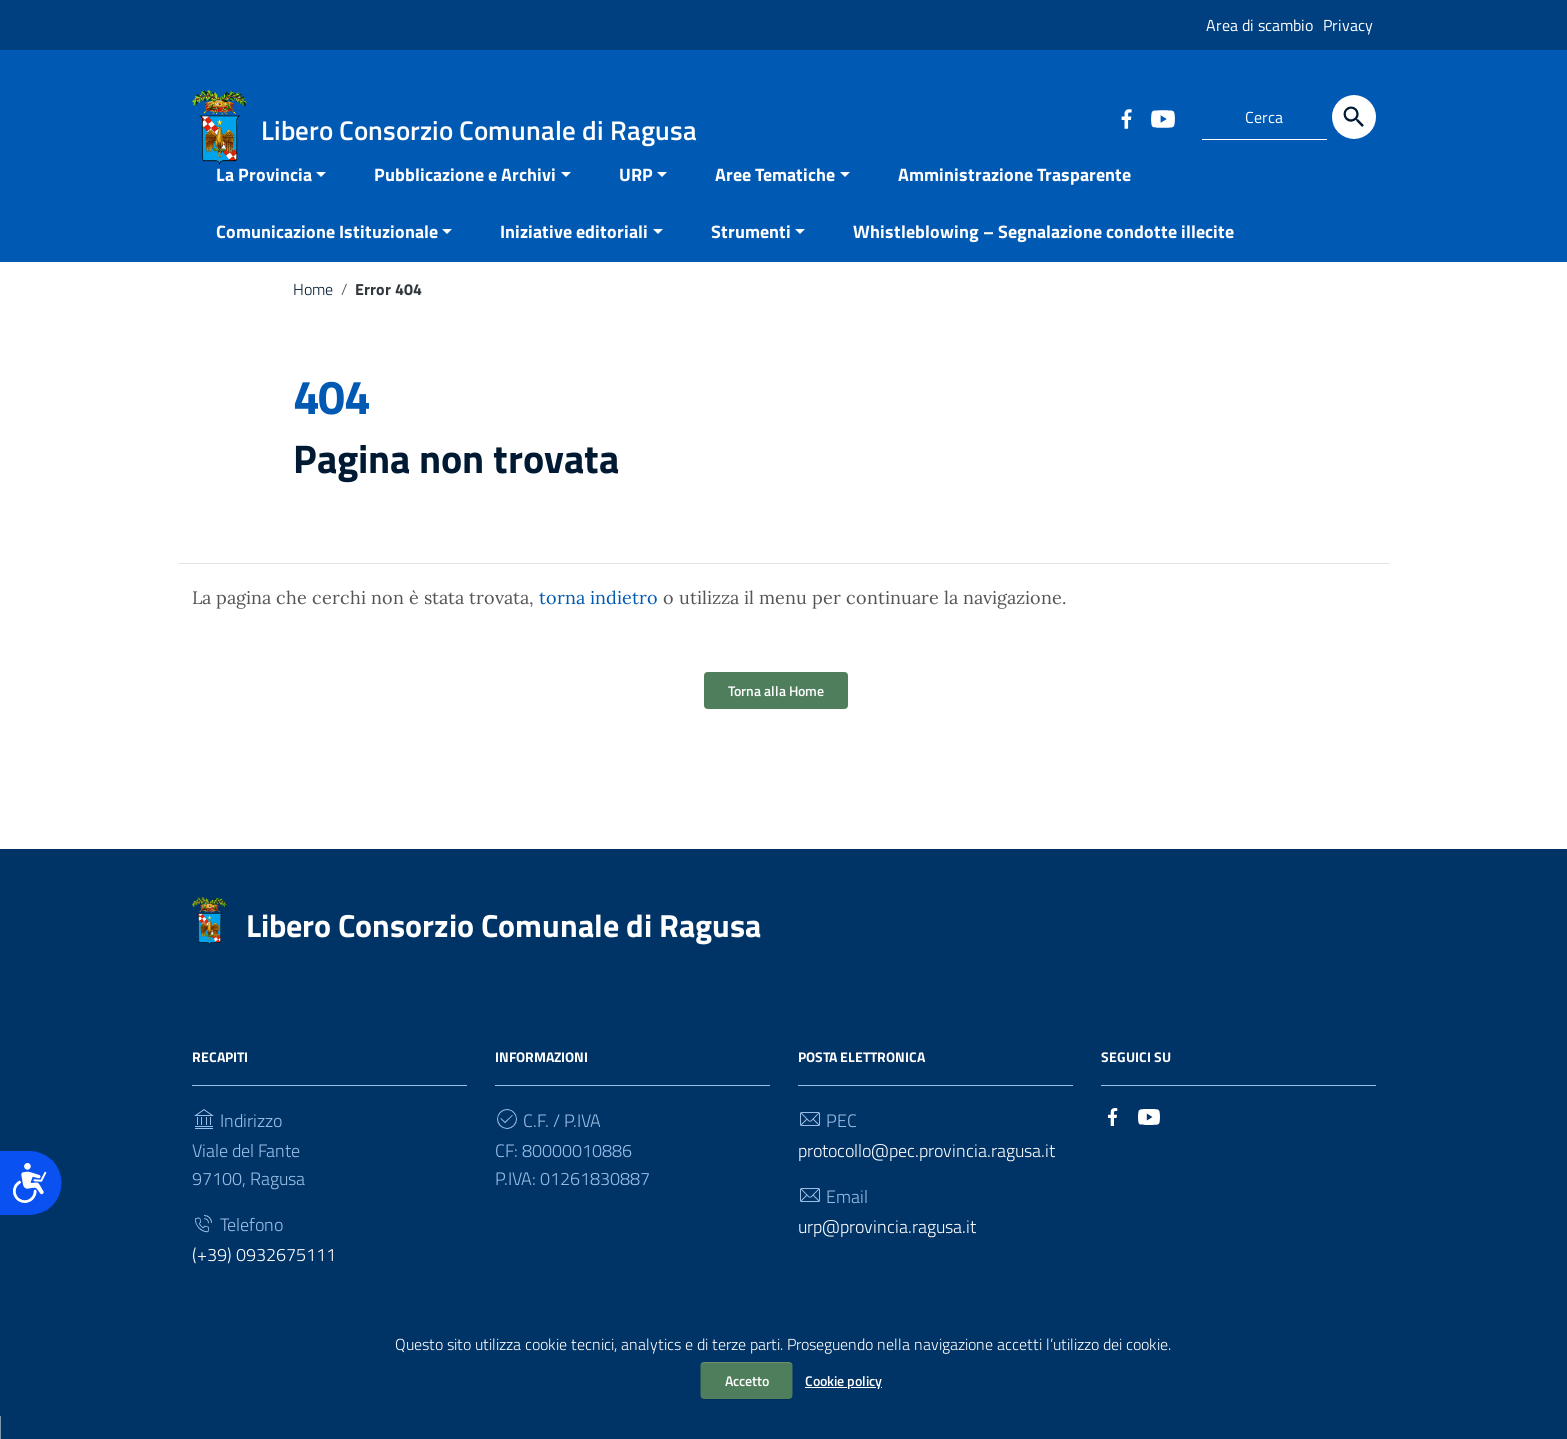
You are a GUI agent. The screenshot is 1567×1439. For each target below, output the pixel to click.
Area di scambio (1259, 25)
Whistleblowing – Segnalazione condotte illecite (1043, 254)
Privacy (1348, 25)
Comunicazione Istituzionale (327, 254)
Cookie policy (843, 1380)
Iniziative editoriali (574, 254)
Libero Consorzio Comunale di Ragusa (503, 948)
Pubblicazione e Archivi (465, 197)
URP (636, 197)
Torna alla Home (776, 713)
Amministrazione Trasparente (1014, 197)
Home (313, 312)
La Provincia (264, 197)
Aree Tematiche (775, 197)
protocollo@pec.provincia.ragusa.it (926, 1173)
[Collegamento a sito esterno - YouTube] (1162, 117)
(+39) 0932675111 (264, 1277)
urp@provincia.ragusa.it (887, 1249)
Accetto (747, 1380)
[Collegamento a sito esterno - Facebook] (1126, 117)
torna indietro (598, 620)
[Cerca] (1354, 117)
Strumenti (751, 254)
